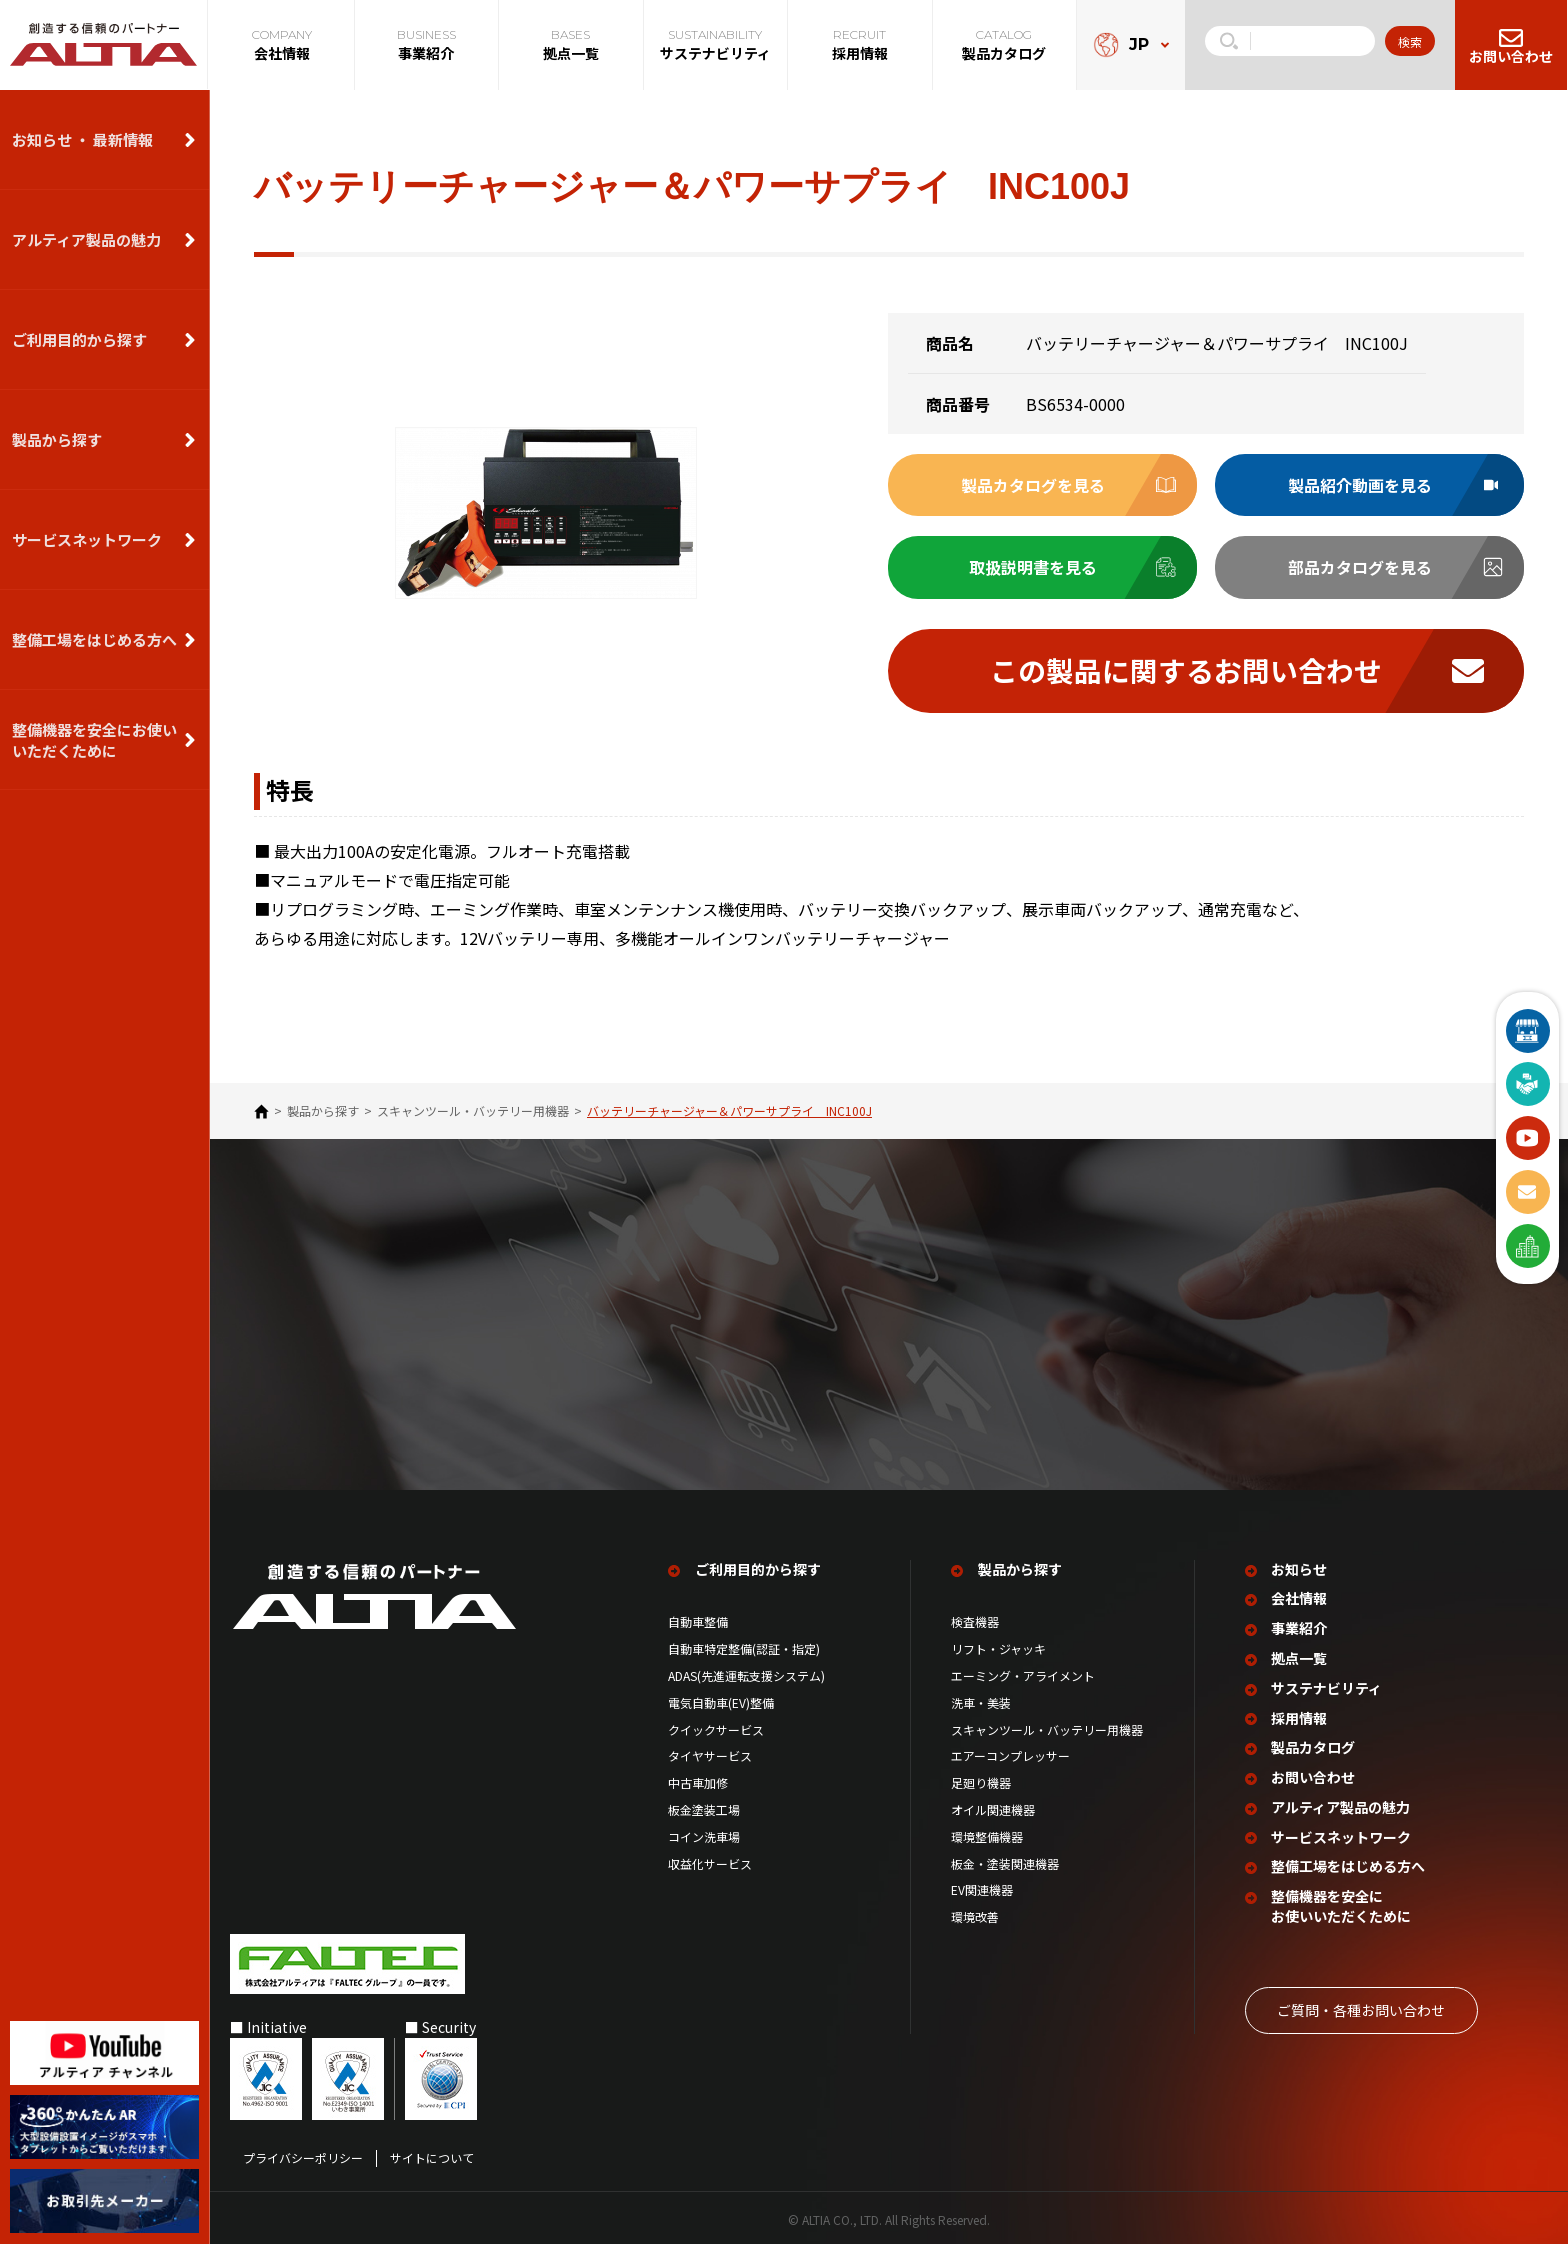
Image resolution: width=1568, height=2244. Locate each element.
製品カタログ (1314, 1744)
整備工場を (1349, 1864)
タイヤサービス (710, 1754)
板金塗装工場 (704, 1808)
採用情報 (1300, 1715)
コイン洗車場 (704, 1835)
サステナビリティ (1327, 1685)
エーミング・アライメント (1023, 1674)
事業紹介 (1300, 1626)
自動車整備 (698, 1620)
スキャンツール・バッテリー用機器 (473, 1112)
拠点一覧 (1300, 1656)
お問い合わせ (1314, 1774)
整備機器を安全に (1342, 1902)
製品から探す (57, 439)
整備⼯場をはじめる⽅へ (94, 639)
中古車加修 (698, 1781)
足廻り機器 (981, 1781)
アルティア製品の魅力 (86, 239)
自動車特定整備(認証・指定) (750, 1647)
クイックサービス (716, 1728)
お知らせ (1300, 1567)
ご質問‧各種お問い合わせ (1361, 2005)
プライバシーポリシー (303, 2154)
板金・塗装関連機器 (1005, 1861)
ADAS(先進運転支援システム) (746, 1674)
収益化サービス (710, 1861)
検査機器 (975, 1620)
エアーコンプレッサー (1010, 1754)
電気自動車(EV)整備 (721, 1701)
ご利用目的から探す (79, 339)
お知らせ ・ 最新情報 (82, 139)
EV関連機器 (982, 1888)
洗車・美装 (981, 1701)
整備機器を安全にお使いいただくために (94, 740)
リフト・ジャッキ (998, 1647)
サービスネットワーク (87, 539)
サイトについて (432, 2154)
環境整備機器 (987, 1835)
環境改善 (975, 1915)
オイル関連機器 (993, 1808)
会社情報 (1300, 1596)
